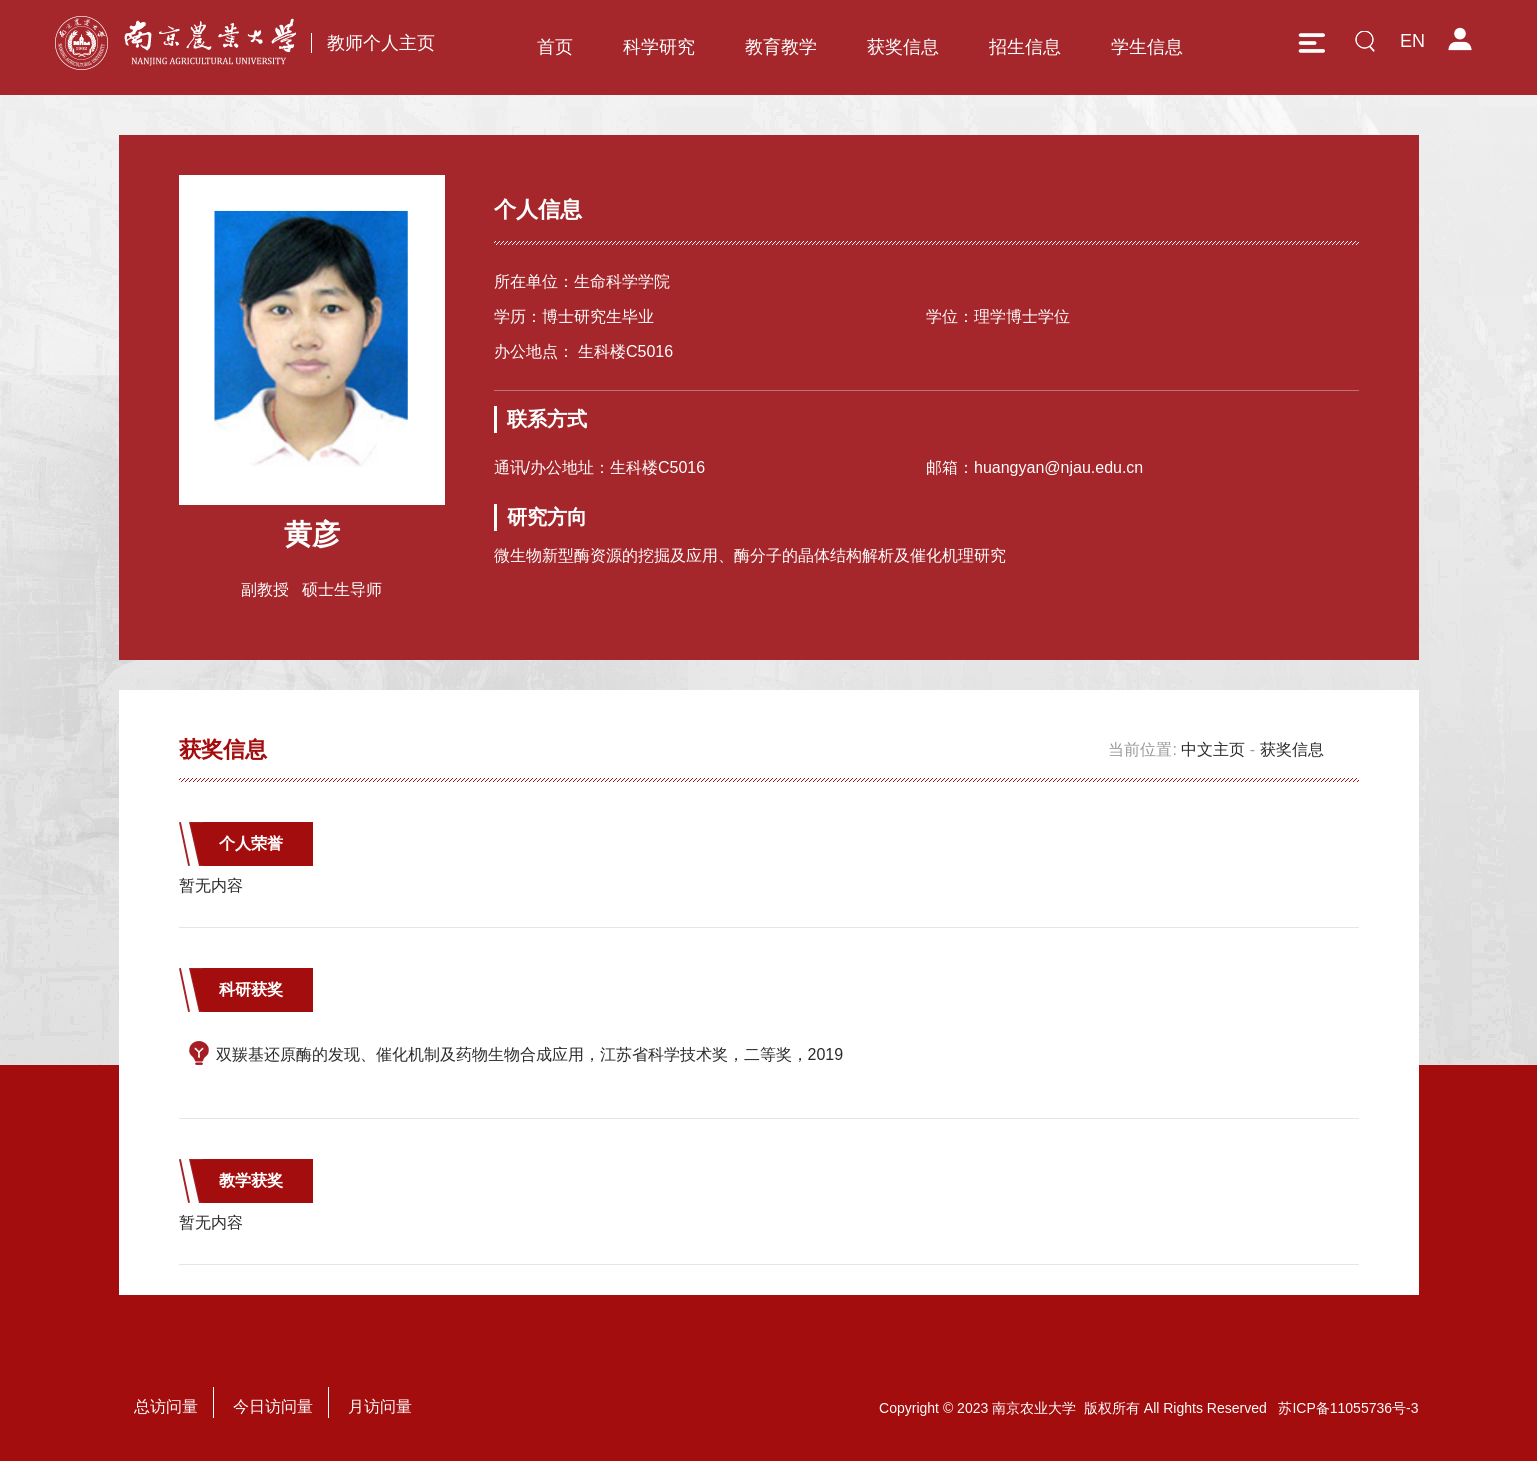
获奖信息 (903, 47)
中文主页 (1213, 749)
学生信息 (1147, 47)
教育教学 (781, 47)
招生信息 (1025, 47)
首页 (555, 47)
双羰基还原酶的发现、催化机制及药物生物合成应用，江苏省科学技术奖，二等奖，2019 (530, 1054)
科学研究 (659, 47)
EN (1412, 41)
